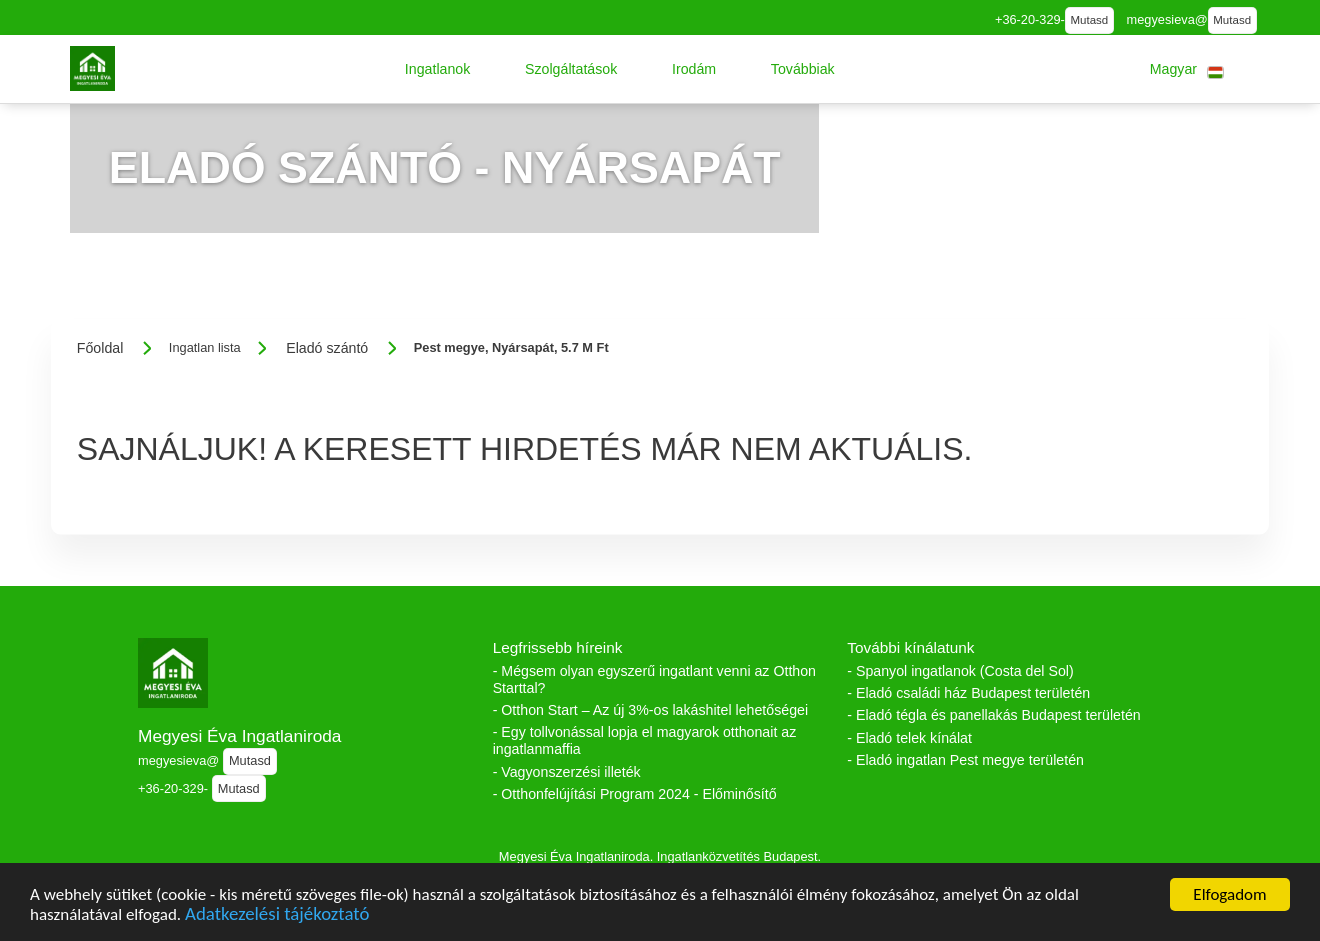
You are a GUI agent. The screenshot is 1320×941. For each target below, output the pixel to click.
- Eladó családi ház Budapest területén (968, 693)
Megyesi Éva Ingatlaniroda (239, 736)
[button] (438, 69)
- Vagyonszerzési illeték (567, 772)
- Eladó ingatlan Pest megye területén (965, 760)
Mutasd (1089, 20)
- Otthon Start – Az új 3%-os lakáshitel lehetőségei (650, 710)
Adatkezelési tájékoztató (277, 916)
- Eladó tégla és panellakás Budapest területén (993, 715)
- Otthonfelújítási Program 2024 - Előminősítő (635, 794)
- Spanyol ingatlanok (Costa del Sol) (960, 671)
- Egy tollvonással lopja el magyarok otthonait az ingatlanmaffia (645, 740)
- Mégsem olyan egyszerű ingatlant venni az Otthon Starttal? (654, 679)
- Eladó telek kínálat (909, 738)
